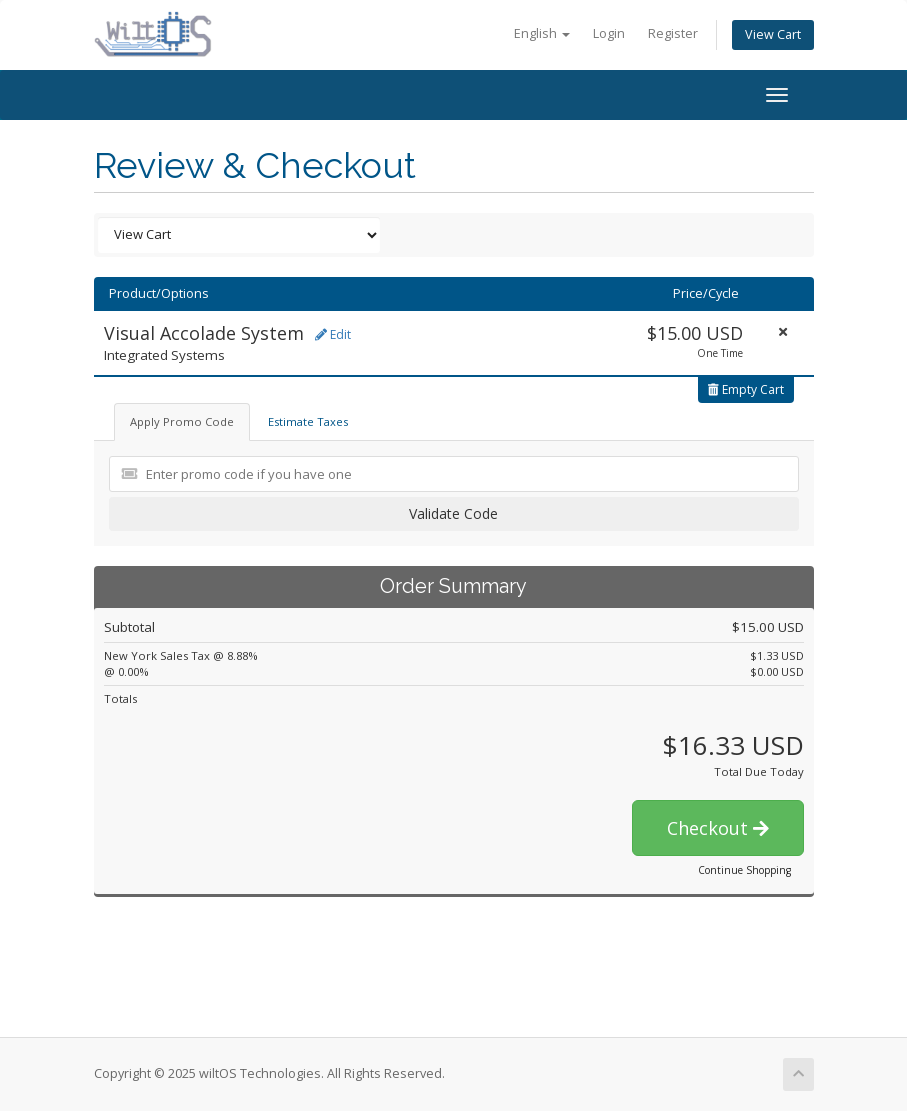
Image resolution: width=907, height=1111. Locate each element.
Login (609, 33)
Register (673, 33)
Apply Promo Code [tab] (182, 421)
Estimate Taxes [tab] (308, 421)
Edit (333, 334)
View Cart (773, 34)
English (542, 33)
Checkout (718, 828)
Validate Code (453, 513)
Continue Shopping (744, 870)
